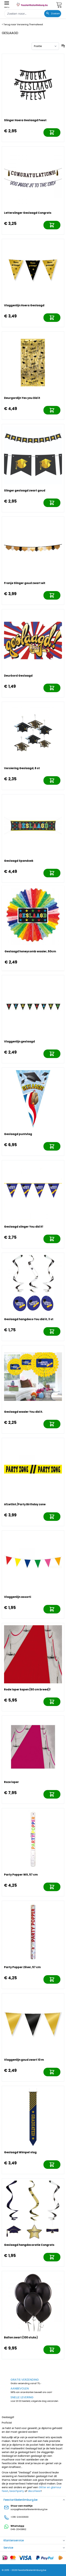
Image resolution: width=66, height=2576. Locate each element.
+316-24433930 (20, 2517)
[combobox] (33, 13)
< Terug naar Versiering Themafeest (22, 24)
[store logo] (32, 4)
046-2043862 (18, 2529)
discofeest (34, 2491)
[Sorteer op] (45, 46)
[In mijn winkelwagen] (52, 132)
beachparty (16, 2491)
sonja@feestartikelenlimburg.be (29, 2509)
